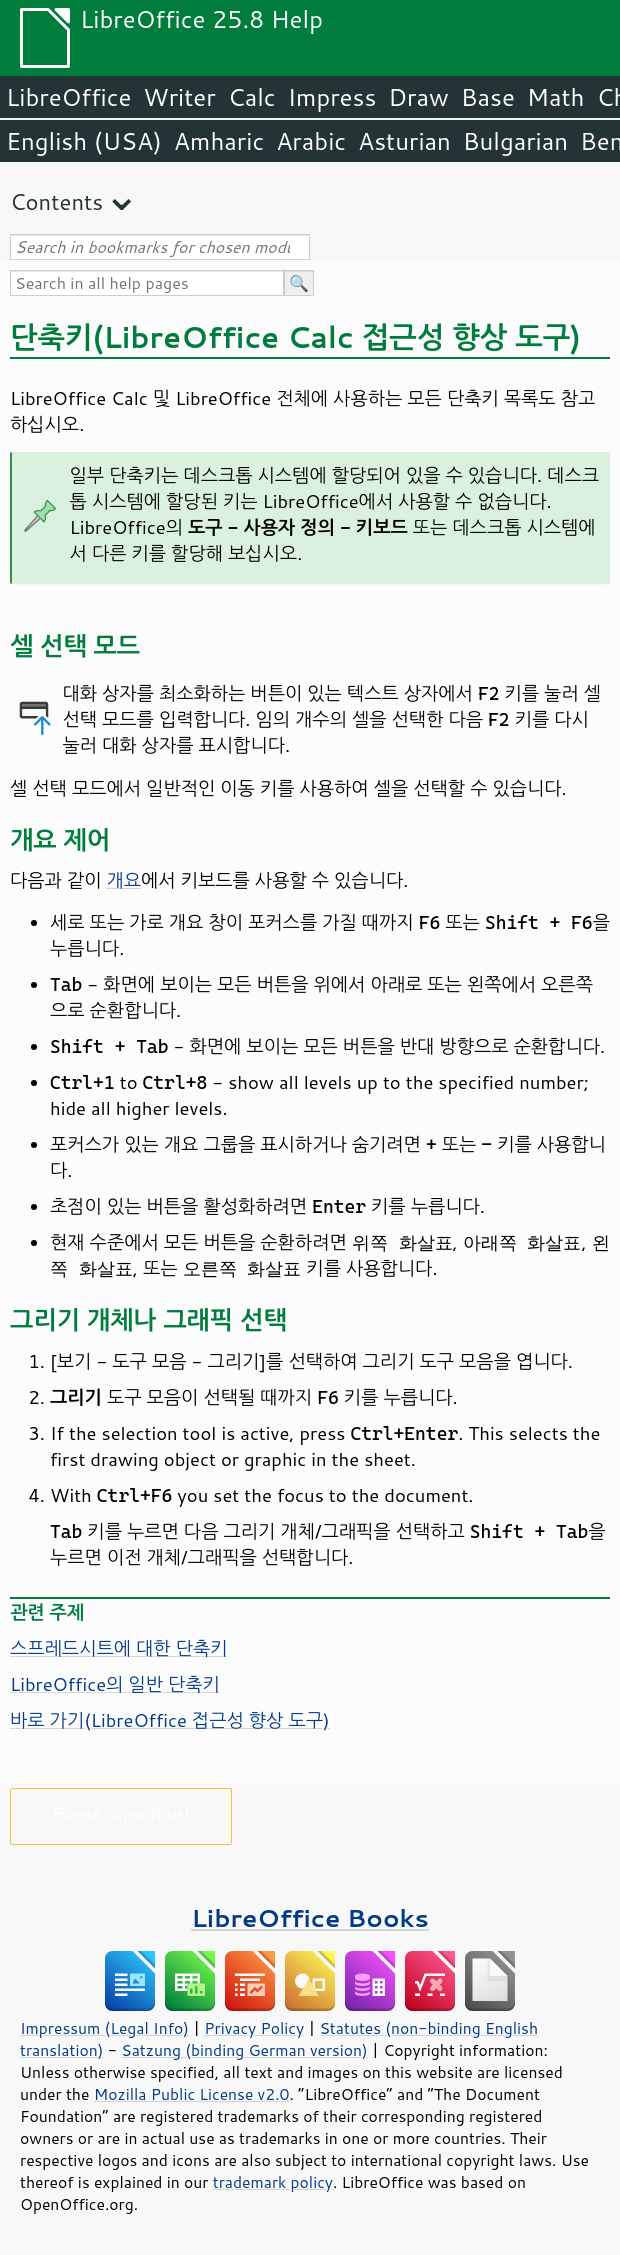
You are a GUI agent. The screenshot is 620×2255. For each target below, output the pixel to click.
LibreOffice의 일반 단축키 (115, 1684)
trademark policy (273, 2182)
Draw (418, 97)
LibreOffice (68, 97)
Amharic (219, 141)
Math (556, 97)
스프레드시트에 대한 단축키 (119, 1648)
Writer (179, 97)
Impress (332, 97)
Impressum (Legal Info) (104, 2028)
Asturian (404, 141)
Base (488, 97)
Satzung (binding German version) (244, 2050)
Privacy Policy (254, 2028)
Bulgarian (515, 141)
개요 (124, 880)
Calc (252, 97)
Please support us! (121, 1812)
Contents (56, 201)
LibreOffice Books (310, 1917)
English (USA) (84, 141)
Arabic (311, 141)
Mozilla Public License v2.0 (192, 2094)
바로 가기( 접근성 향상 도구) (170, 1720)
